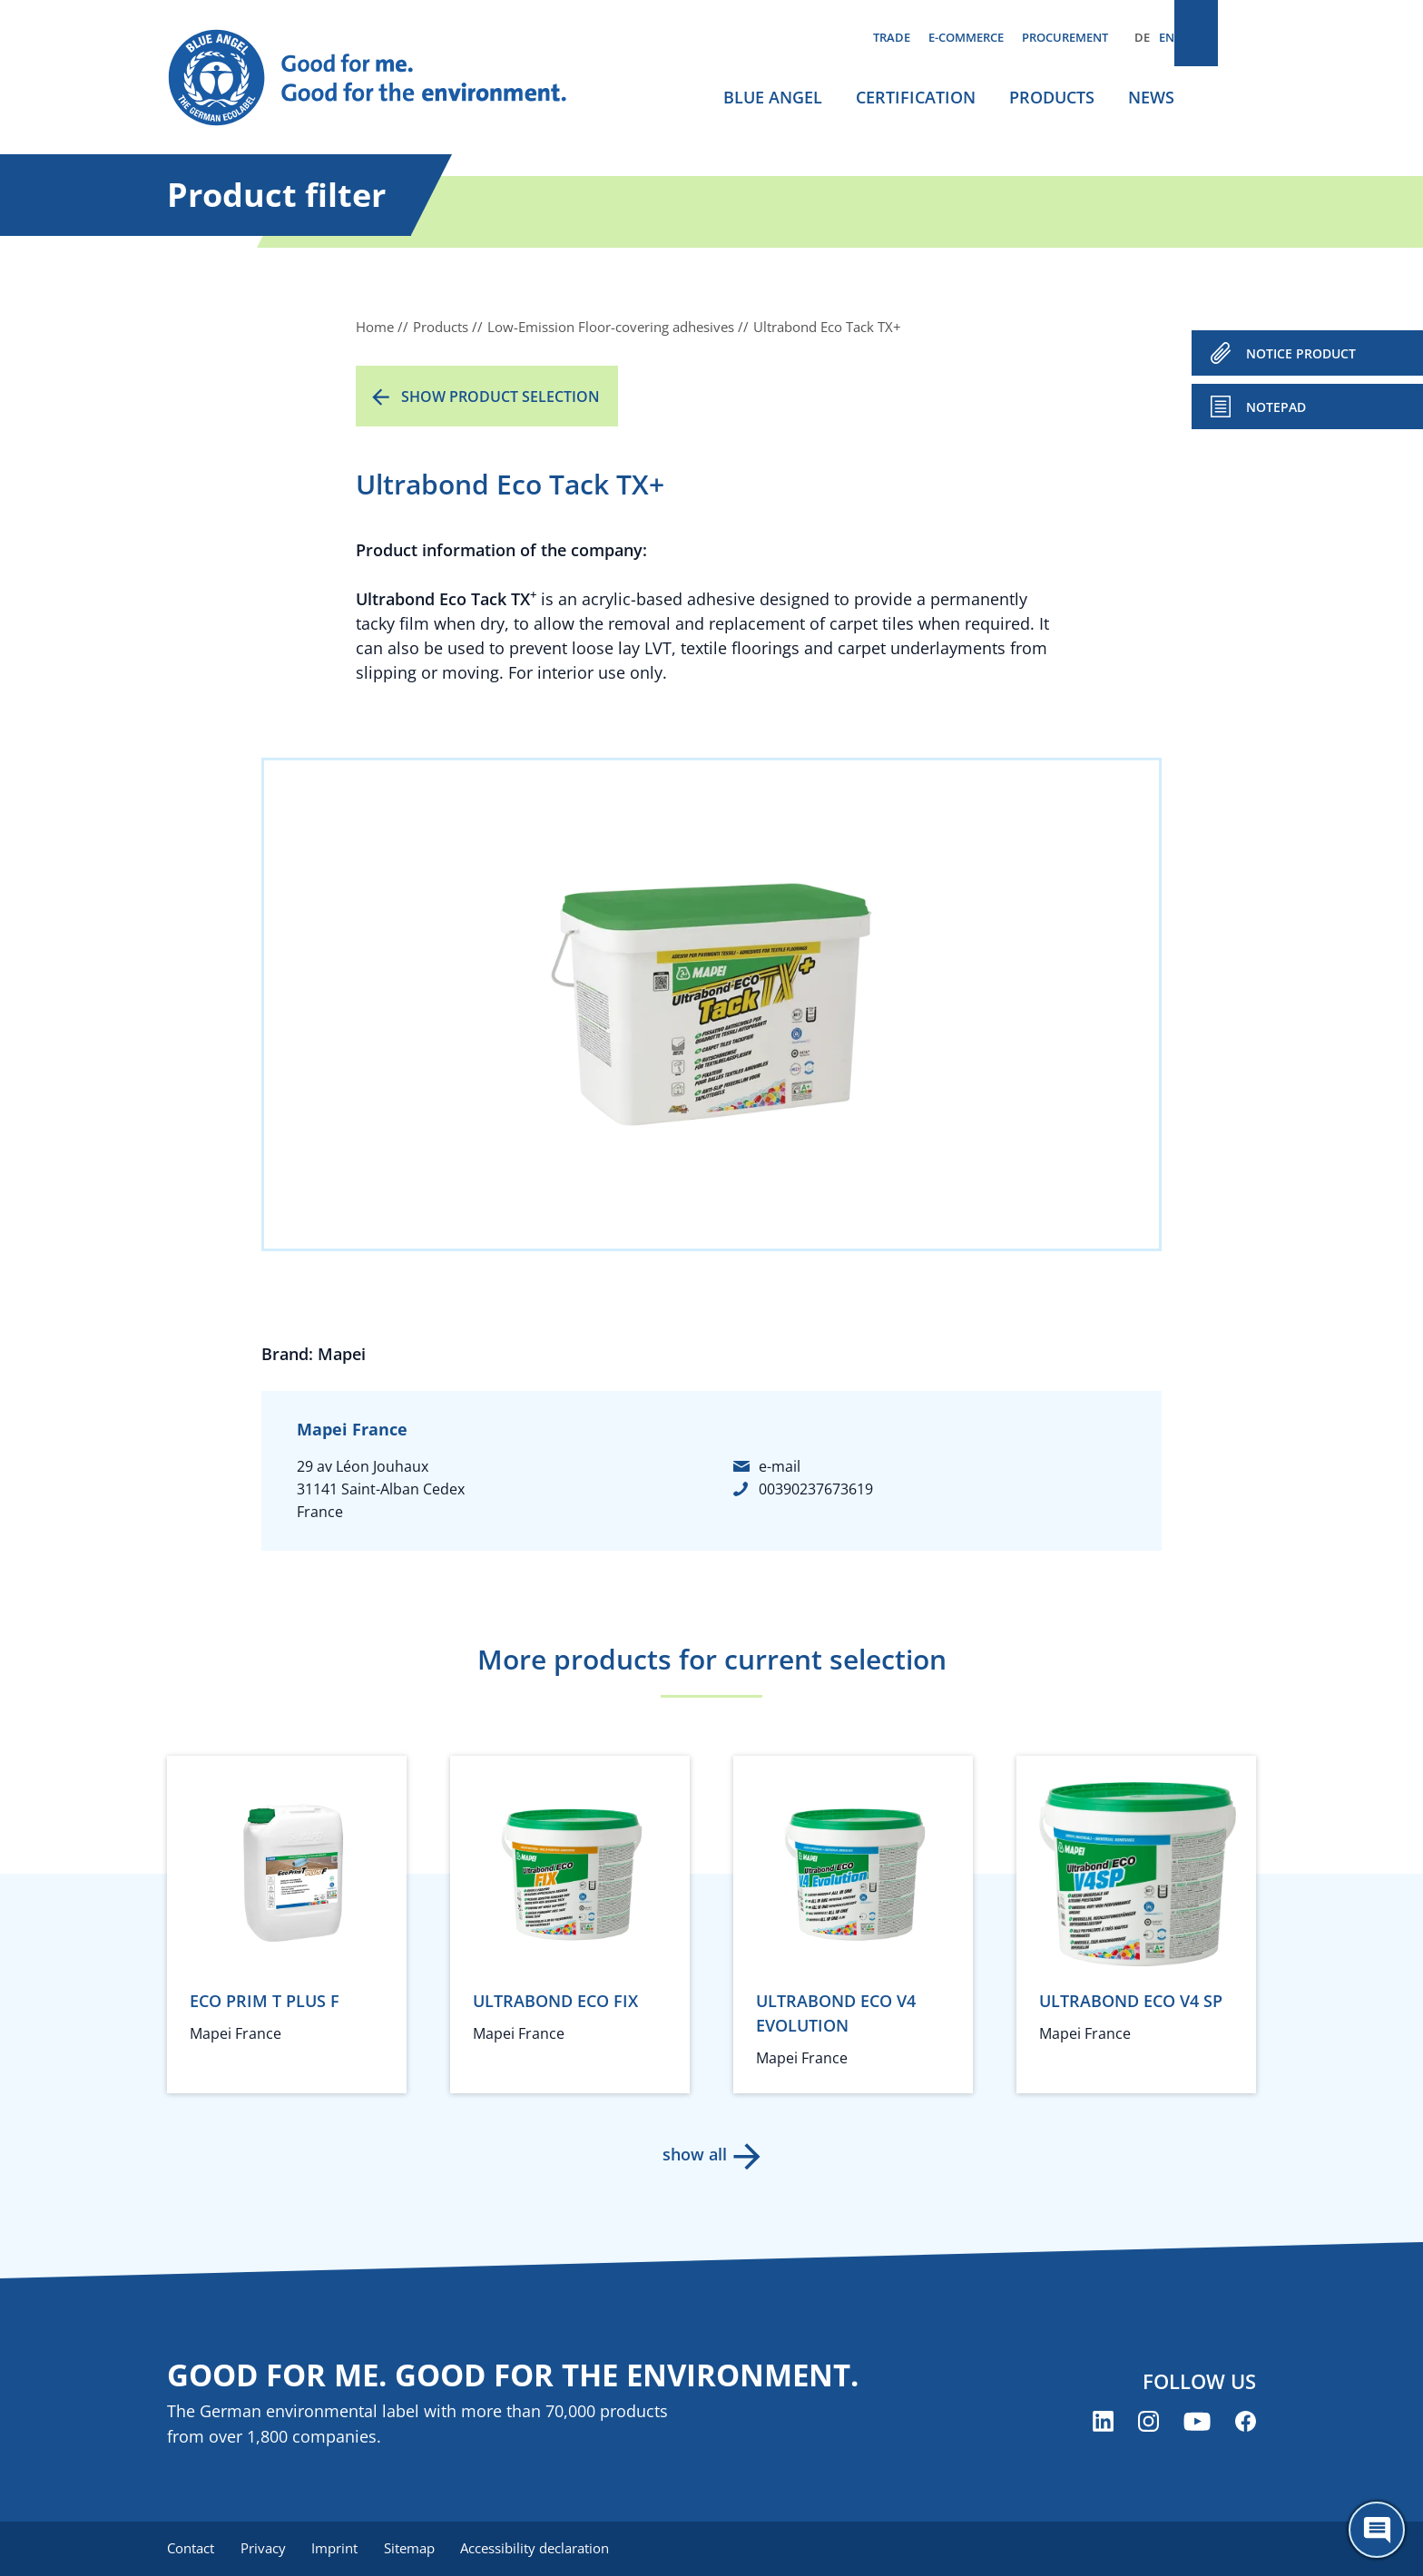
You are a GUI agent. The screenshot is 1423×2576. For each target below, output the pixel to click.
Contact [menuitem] (190, 2549)
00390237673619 (816, 1489)
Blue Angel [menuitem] (772, 97)
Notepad (1276, 407)
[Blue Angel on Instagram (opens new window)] (1148, 2423)
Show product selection (500, 396)
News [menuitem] (1151, 97)
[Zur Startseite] (385, 78)
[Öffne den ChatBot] (1377, 2530)
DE (1142, 37)
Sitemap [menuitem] (418, 2549)
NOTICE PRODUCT (1301, 353)
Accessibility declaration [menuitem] (547, 2549)
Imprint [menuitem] (341, 2549)
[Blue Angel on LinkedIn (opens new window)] (1103, 2423)
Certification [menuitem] (916, 97)
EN (1166, 37)
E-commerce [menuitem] (966, 37)
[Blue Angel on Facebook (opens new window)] (1245, 2423)
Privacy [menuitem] (266, 2549)
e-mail (779, 1466)
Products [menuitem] (1051, 97)
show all (694, 2154)
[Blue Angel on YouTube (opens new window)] (1197, 2423)
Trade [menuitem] (891, 37)
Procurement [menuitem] (1065, 37)
